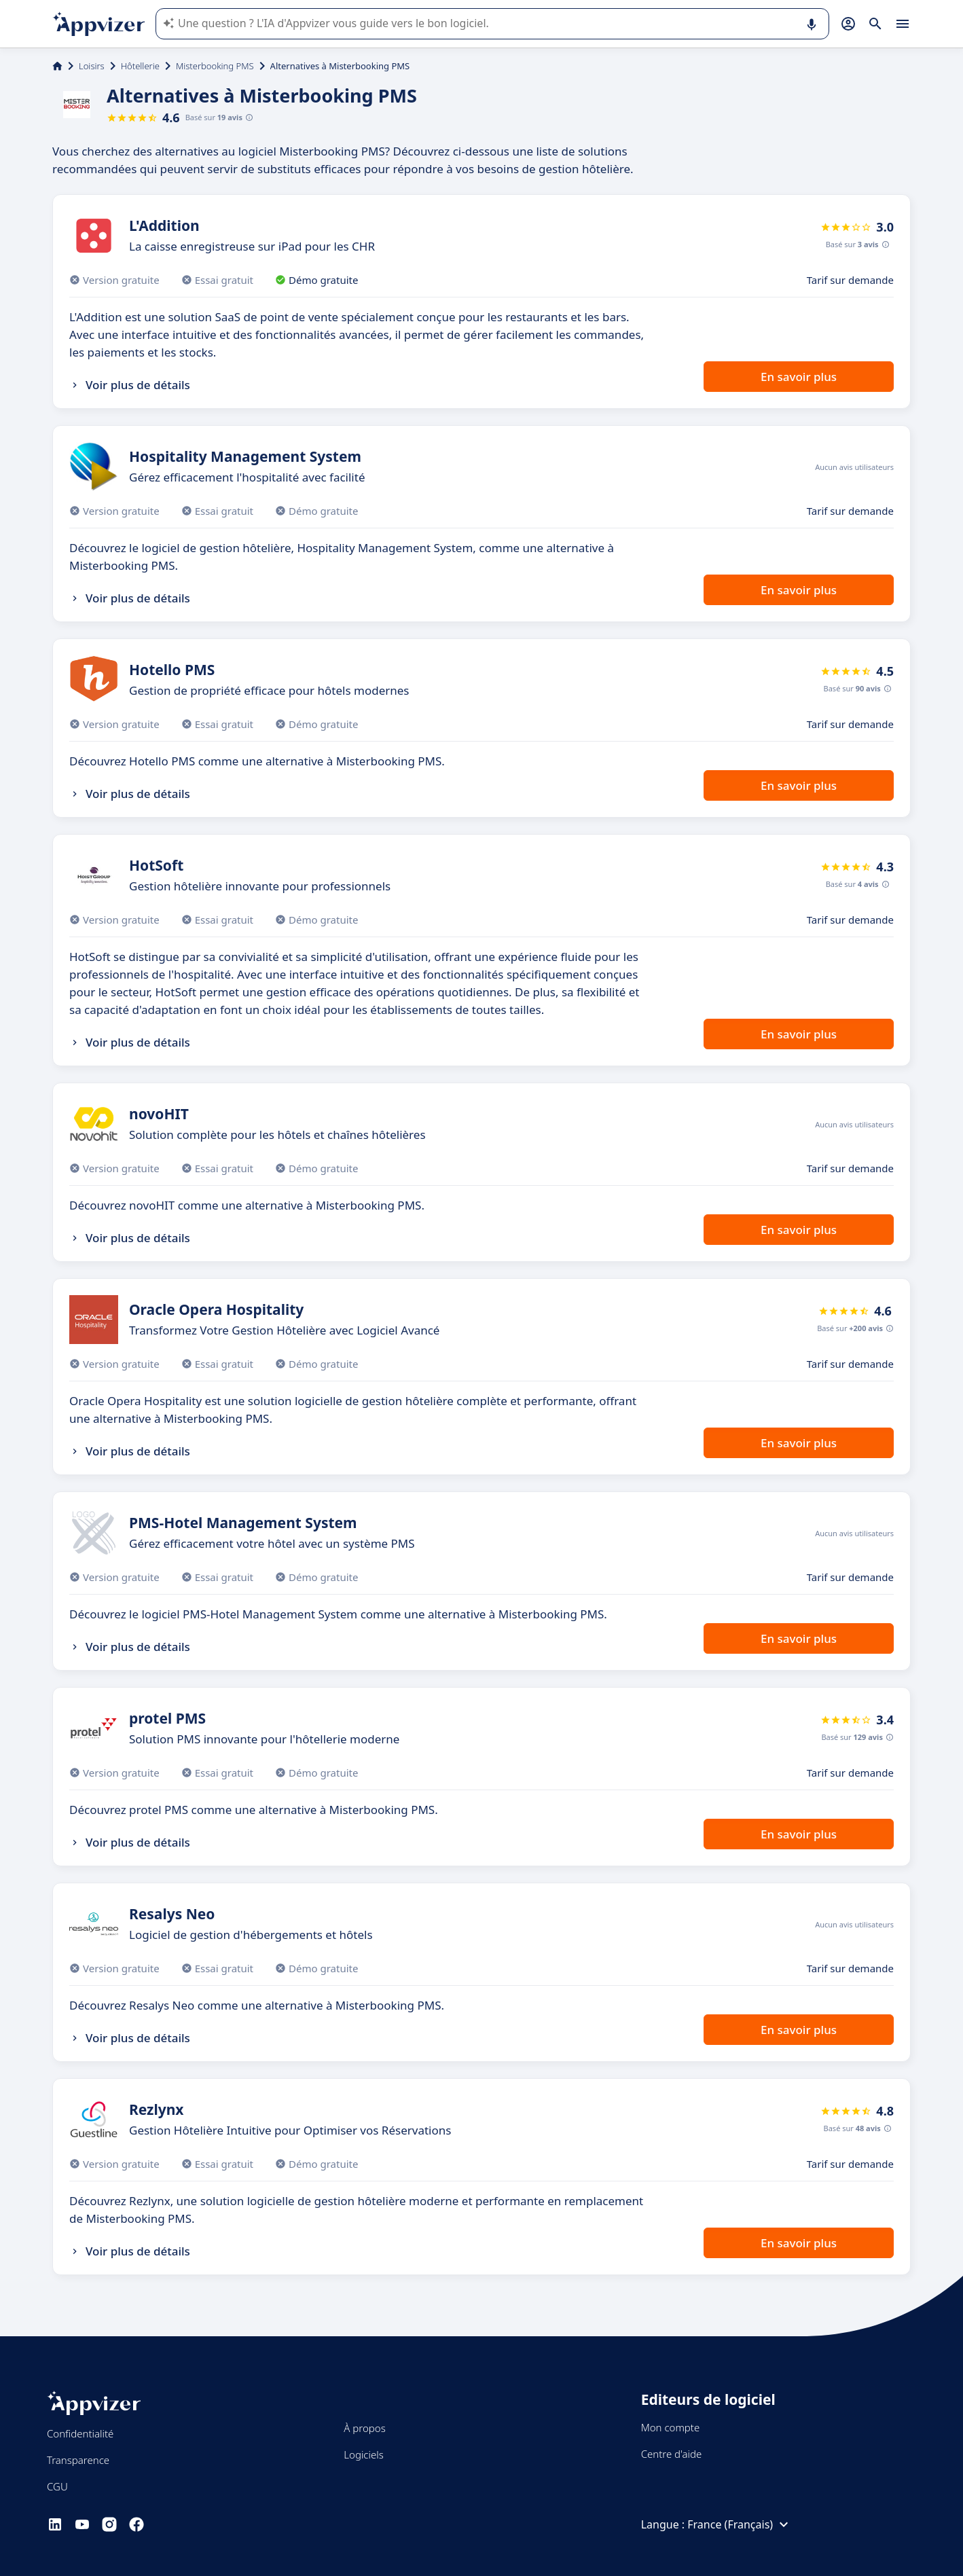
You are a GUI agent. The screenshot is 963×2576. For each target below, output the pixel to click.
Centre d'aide (671, 2454)
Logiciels (363, 2454)
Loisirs (92, 66)
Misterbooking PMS (215, 66)
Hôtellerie (140, 66)
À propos (364, 2428)
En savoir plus (799, 376)
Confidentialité (80, 2433)
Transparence (78, 2460)
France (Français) (739, 2524)
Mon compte (670, 2427)
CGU (57, 2486)
